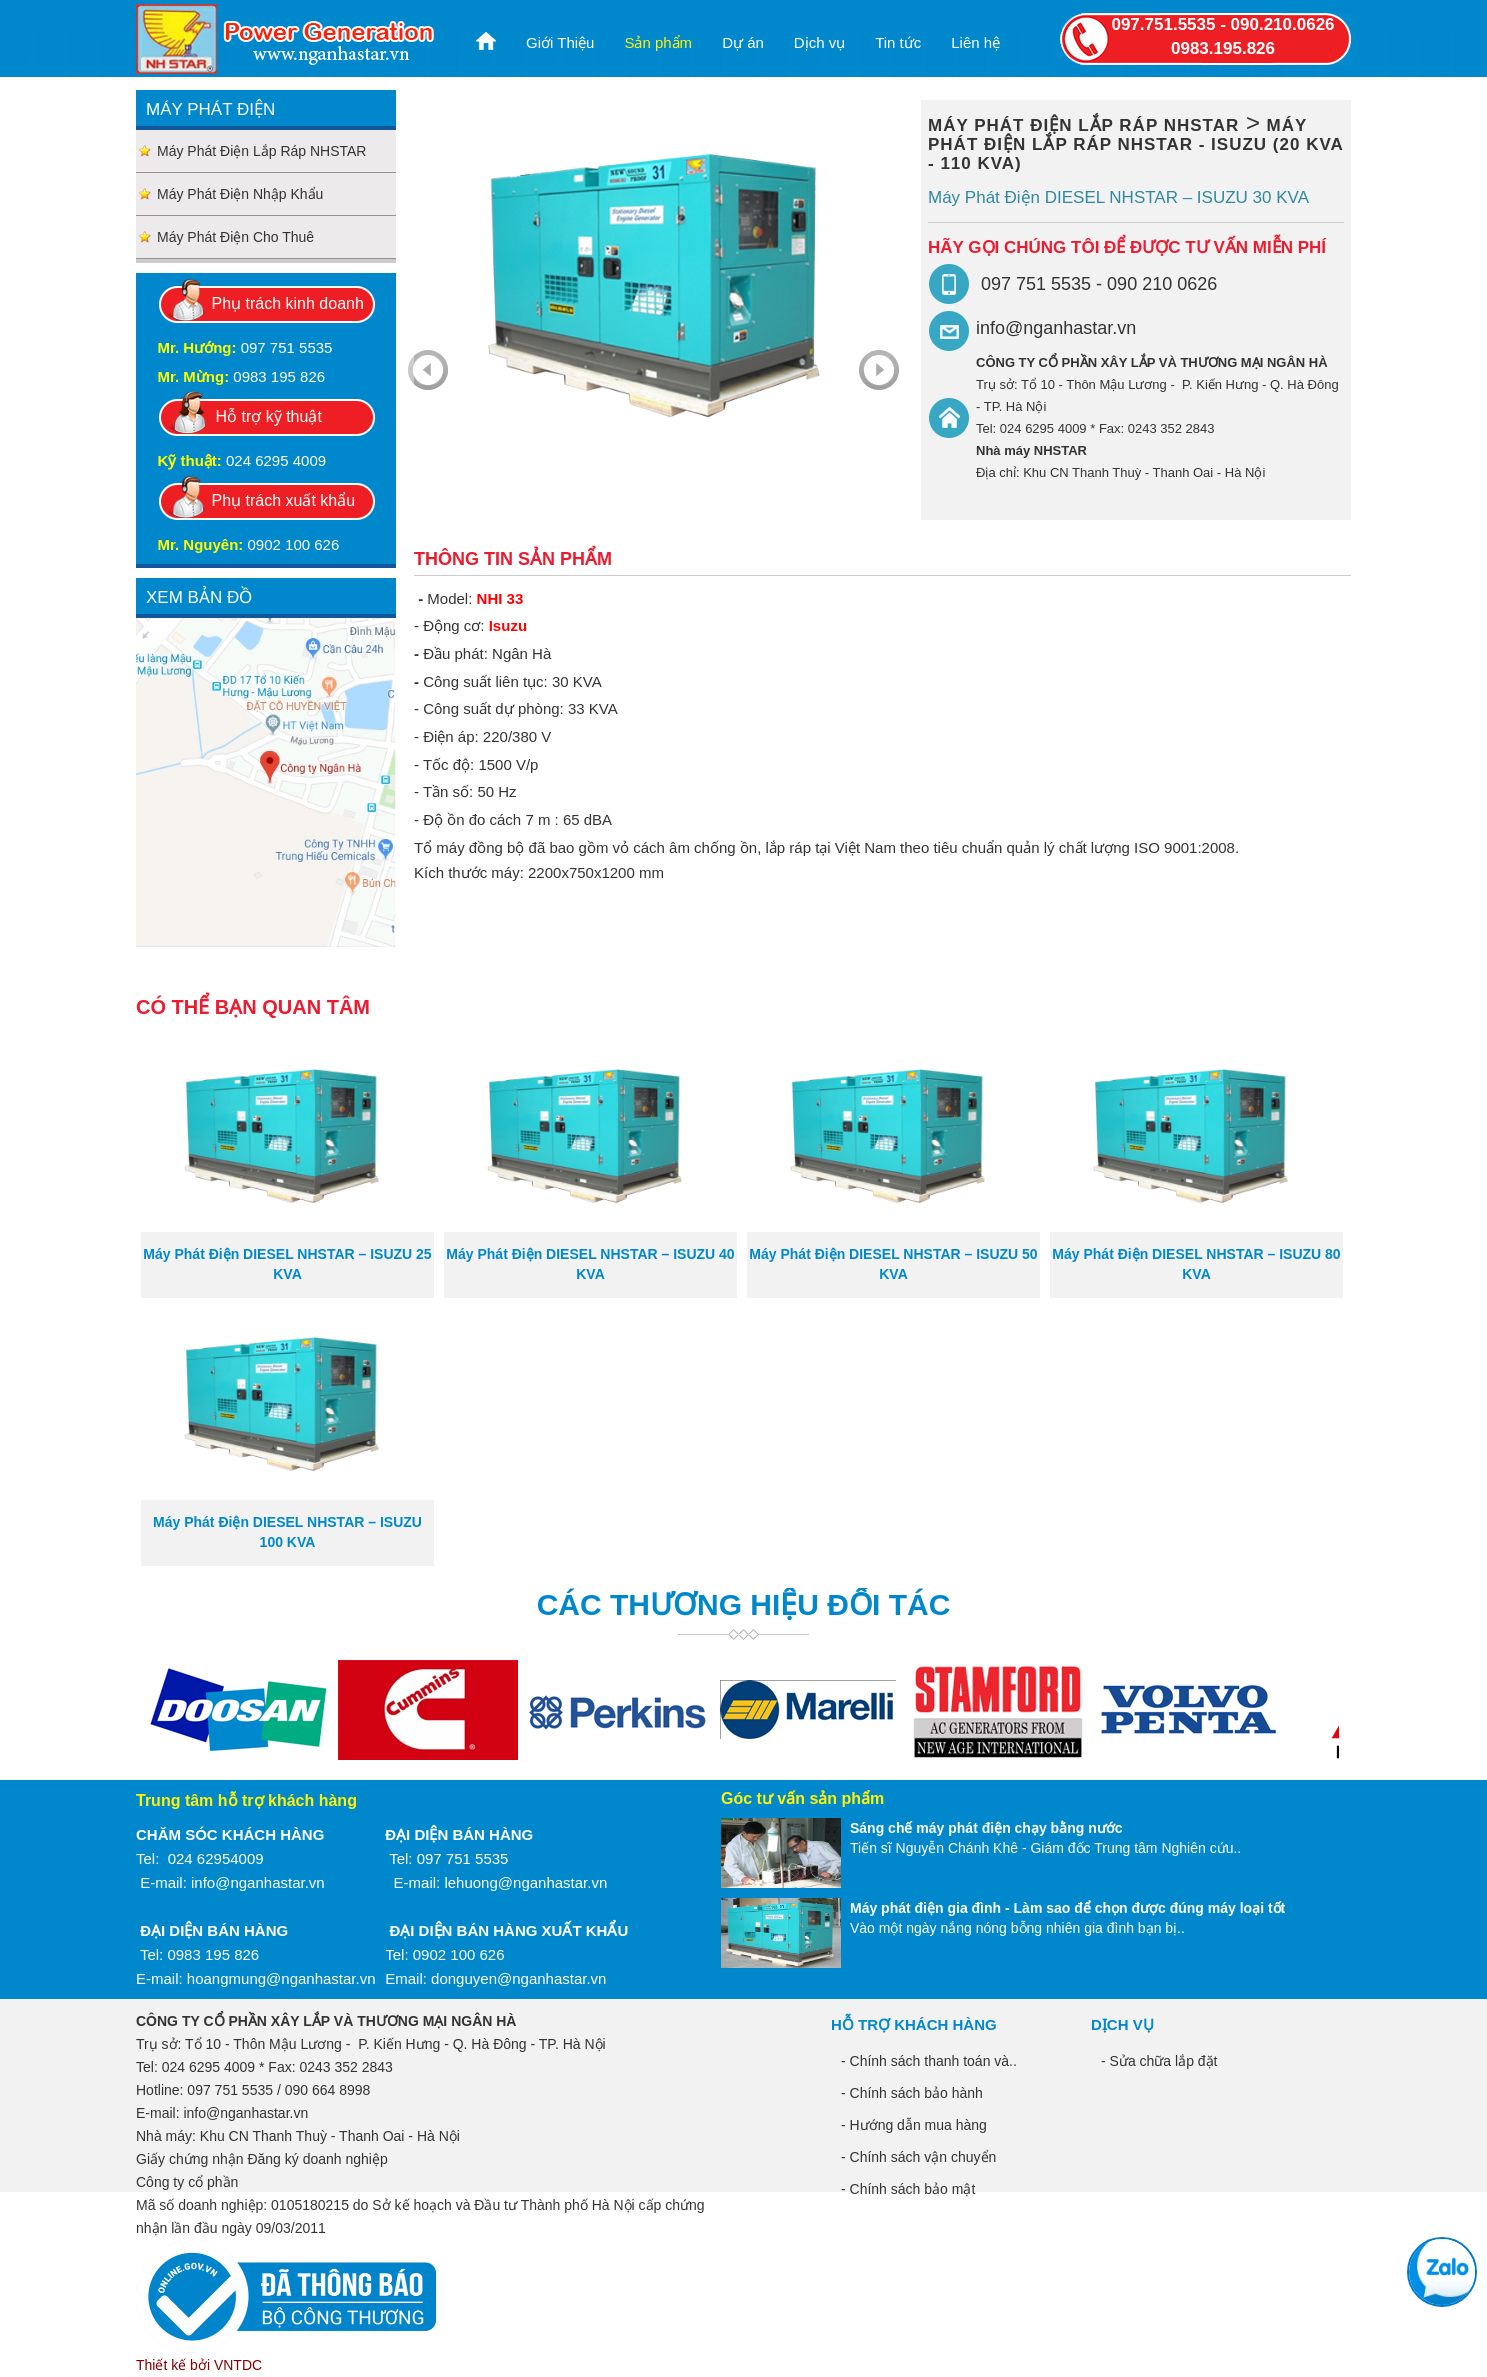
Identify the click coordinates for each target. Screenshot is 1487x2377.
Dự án (743, 42)
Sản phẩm (658, 42)
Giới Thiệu (560, 42)
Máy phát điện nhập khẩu (240, 194)
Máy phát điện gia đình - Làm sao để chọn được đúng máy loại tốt (1067, 1908)
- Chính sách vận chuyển (918, 2157)
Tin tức (898, 42)
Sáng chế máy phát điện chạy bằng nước (986, 1828)
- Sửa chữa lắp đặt (1159, 2061)
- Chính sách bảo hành (912, 2093)
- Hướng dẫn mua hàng (914, 2125)
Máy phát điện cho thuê (235, 237)
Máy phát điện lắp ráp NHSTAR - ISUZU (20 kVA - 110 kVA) (1135, 144)
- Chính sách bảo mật (908, 2189)
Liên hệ (975, 42)
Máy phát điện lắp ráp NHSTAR (261, 151)
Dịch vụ (819, 42)
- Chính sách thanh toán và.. (929, 2061)
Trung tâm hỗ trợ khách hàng (246, 1800)
